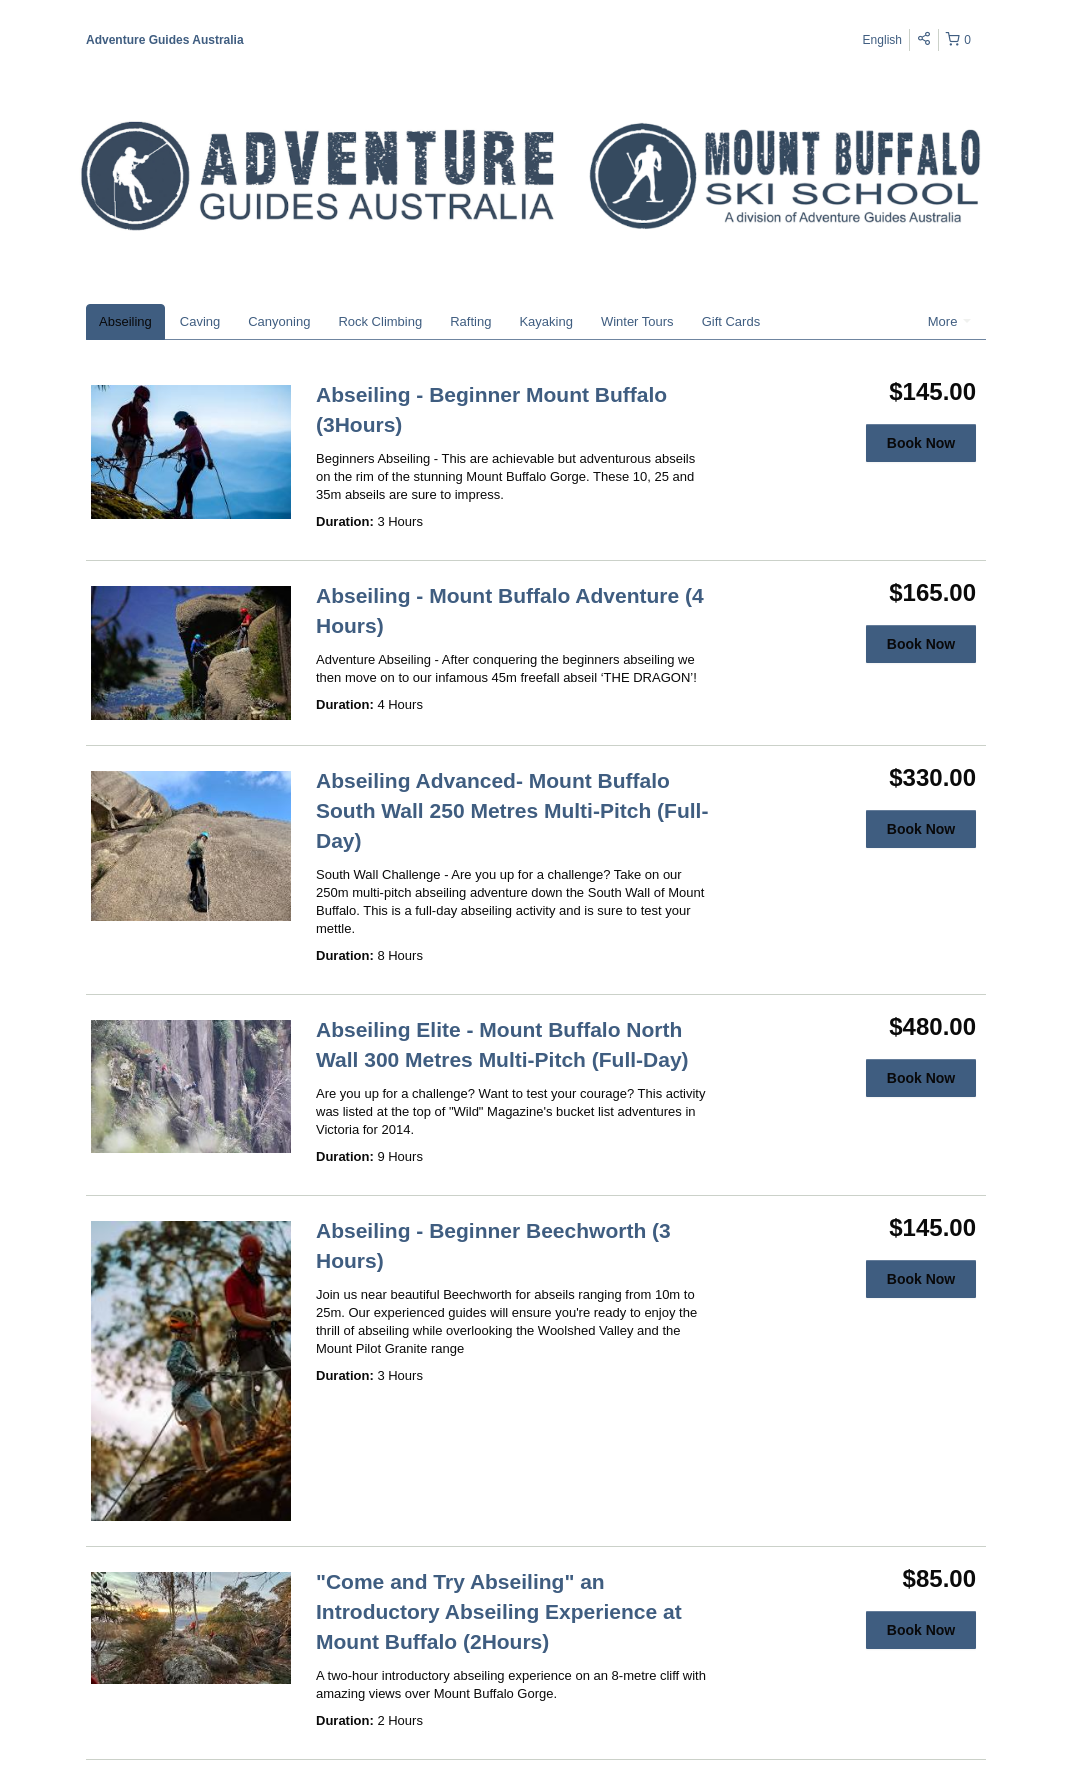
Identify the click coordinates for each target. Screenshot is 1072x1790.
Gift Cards (731, 321)
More (949, 321)
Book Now (921, 443)
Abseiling (125, 321)
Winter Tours (637, 321)
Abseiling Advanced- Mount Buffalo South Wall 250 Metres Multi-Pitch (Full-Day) (512, 810)
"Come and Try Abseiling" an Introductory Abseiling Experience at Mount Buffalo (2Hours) (499, 1611)
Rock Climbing (380, 321)
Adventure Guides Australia (165, 40)
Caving (200, 321)
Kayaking (545, 321)
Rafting (470, 321)
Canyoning (279, 321)
